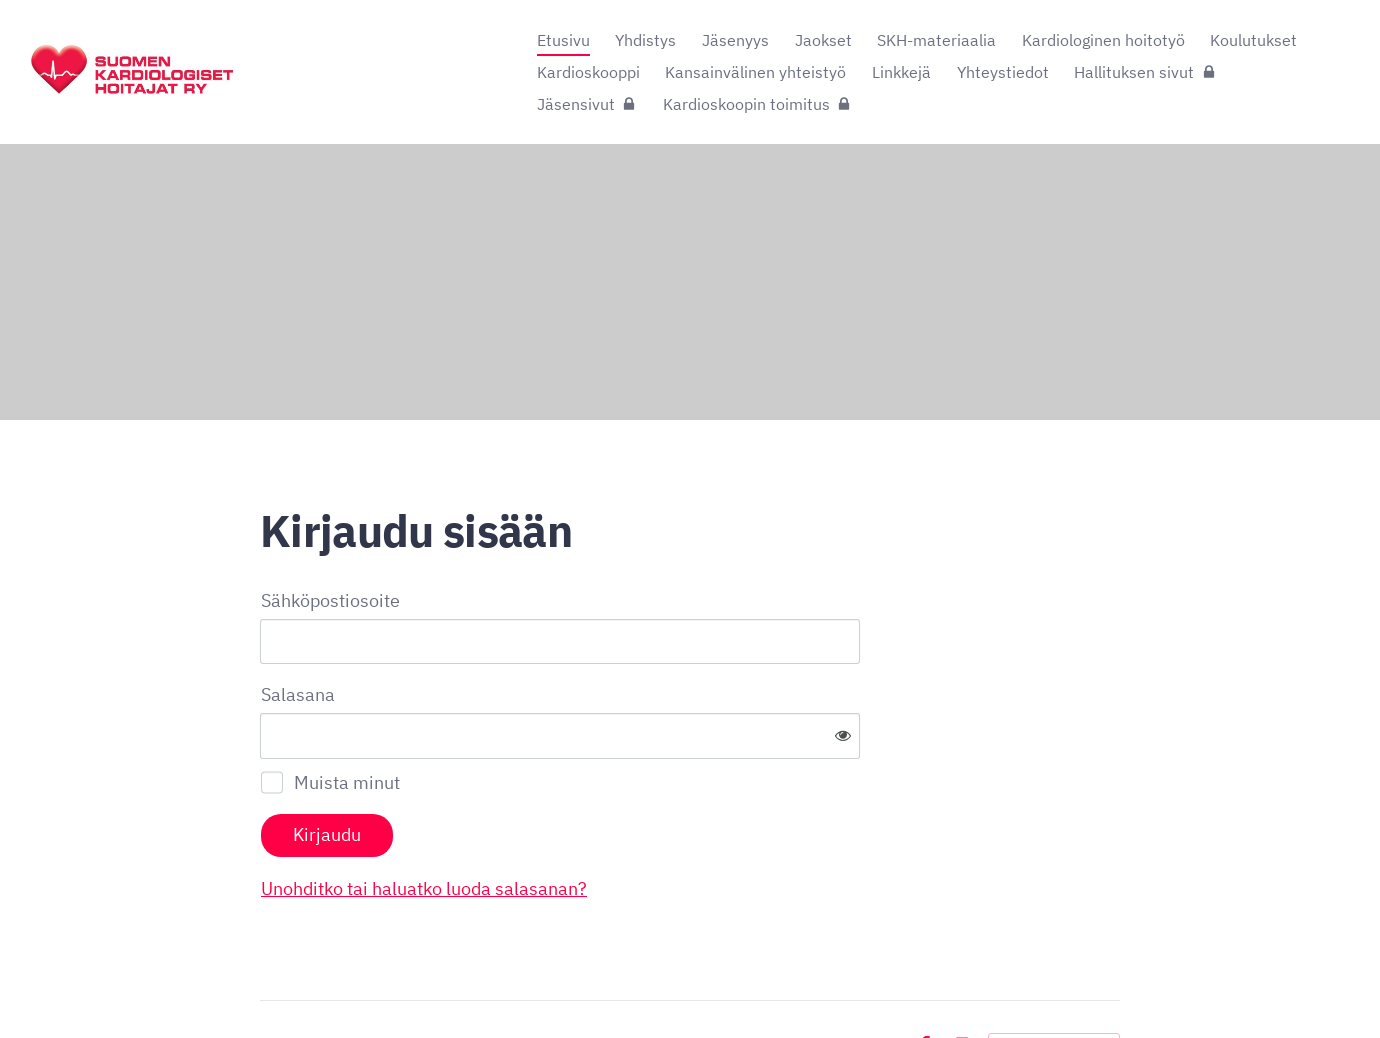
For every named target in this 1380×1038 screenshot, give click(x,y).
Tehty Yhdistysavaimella (1054, 980)
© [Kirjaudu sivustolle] (268, 981)
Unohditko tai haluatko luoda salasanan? (640, 823)
